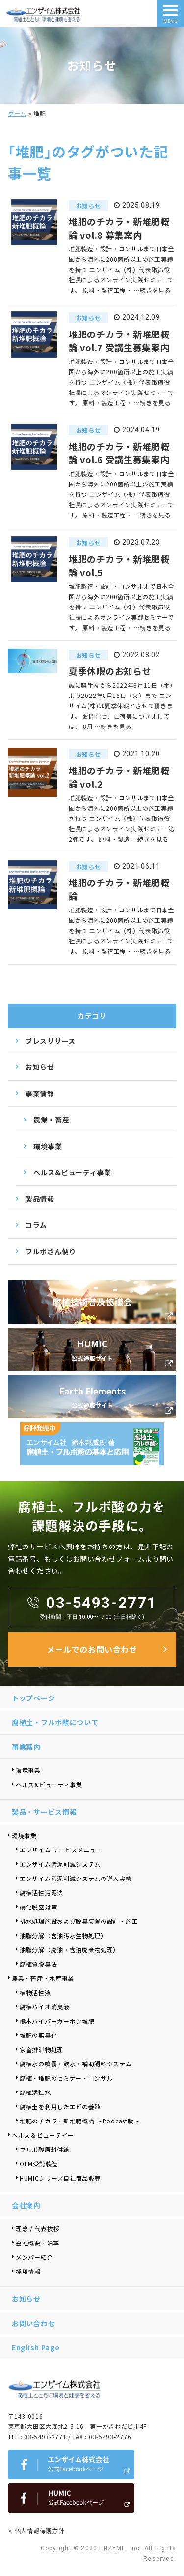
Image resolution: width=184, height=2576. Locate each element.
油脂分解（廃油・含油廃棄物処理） (69, 1949)
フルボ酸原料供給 (45, 2149)
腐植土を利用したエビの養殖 (60, 2106)
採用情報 (28, 2271)
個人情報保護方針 (40, 2530)
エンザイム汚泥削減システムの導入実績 (76, 1878)
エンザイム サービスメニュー (61, 1850)
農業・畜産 (51, 1119)
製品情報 (40, 1199)
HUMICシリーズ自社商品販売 (63, 2178)
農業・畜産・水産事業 (43, 1978)
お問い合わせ (33, 2323)
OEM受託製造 (39, 2163)
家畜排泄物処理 (41, 2049)
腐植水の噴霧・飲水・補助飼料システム (76, 2064)
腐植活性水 (35, 2092)
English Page (35, 2347)
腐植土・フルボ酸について (55, 1722)
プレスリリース (51, 1041)
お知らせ (40, 1067)
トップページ (33, 1698)
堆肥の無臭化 (38, 2035)
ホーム (17, 113)
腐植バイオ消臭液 (45, 2006)
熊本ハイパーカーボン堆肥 (57, 2021)
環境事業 (47, 1146)
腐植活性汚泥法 (41, 1892)
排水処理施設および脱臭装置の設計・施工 (79, 1921)
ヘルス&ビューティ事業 (72, 1172)
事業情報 (40, 1093)
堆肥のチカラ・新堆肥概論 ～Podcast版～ (80, 2121)
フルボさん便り (51, 1251)
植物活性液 (35, 1992)
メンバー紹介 (34, 2257)
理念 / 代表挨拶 (37, 2228)
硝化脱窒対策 (38, 1907)
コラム (36, 1225)
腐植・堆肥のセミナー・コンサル (66, 2078)
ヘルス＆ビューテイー (43, 2135)
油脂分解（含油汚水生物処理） (63, 1935)
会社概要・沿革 (37, 2243)
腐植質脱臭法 (38, 1964)
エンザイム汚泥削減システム (60, 1864)
